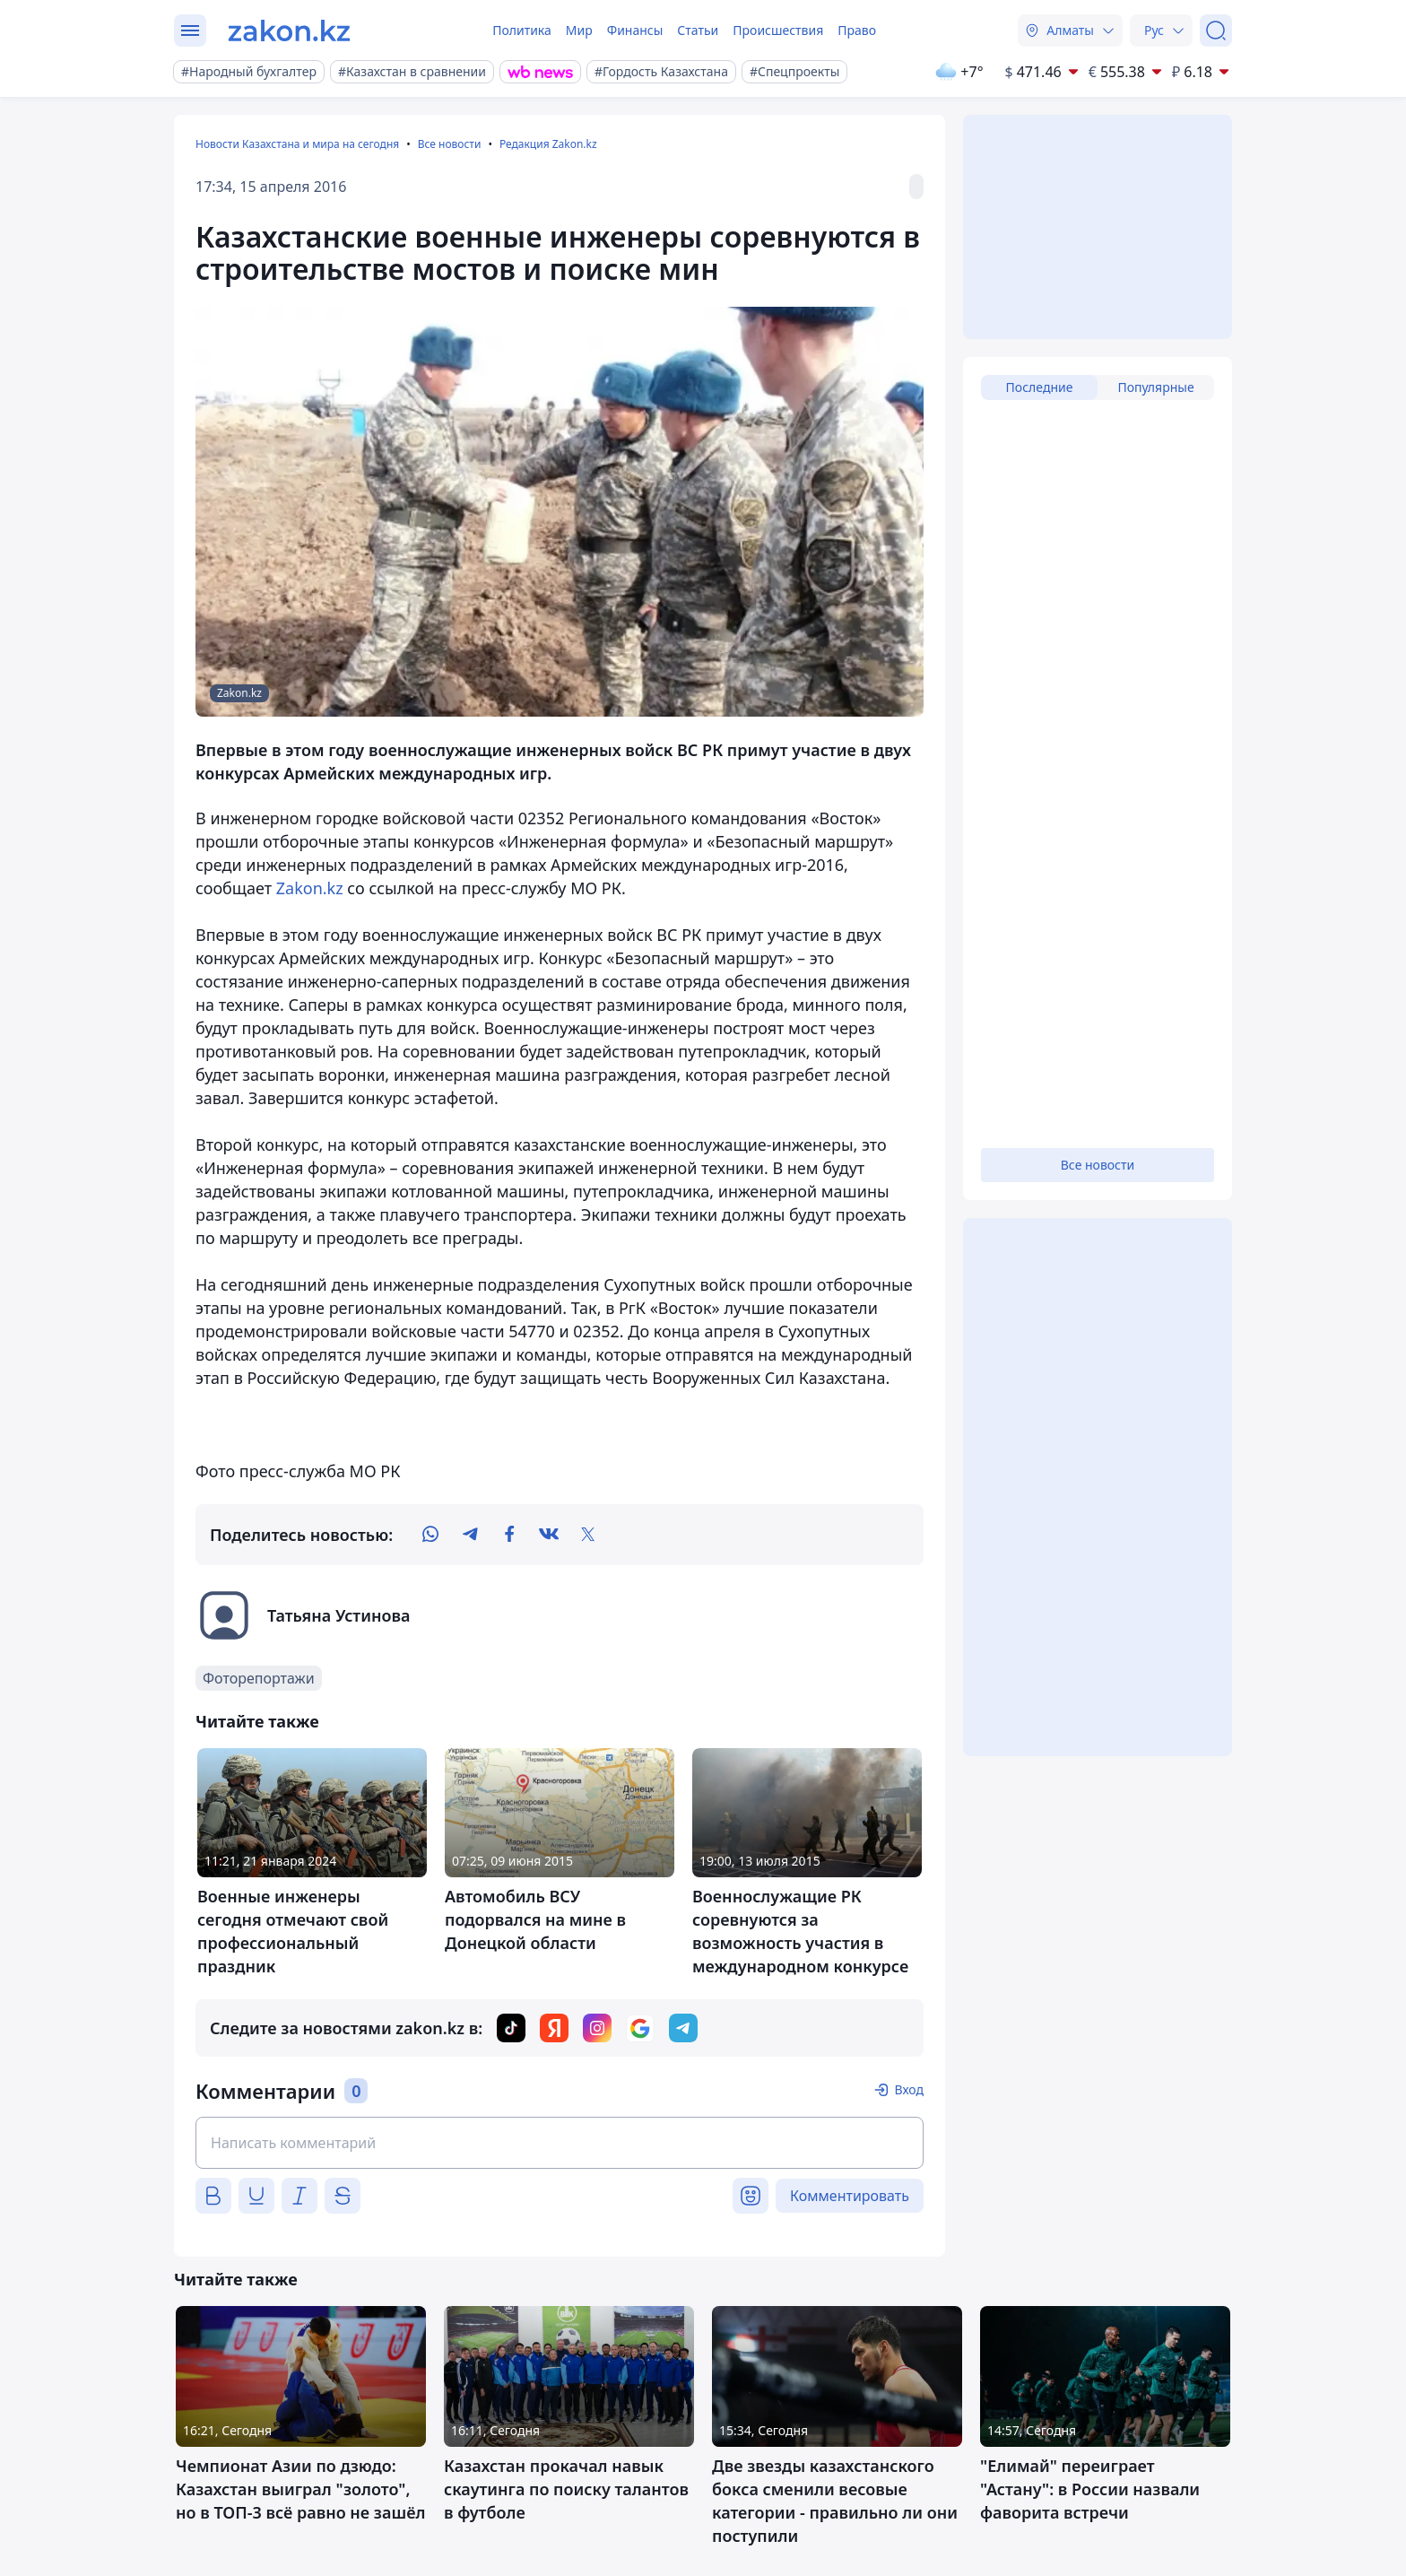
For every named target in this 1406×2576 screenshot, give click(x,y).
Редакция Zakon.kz (548, 144)
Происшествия (778, 30)
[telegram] (470, 1535)
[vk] (549, 1535)
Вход (909, 2089)
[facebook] (509, 1535)
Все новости (450, 144)
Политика (521, 30)
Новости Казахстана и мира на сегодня (297, 144)
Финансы (635, 30)
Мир (579, 30)
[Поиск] (1216, 30)
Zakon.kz (309, 888)
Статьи (697, 30)
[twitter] (588, 1535)
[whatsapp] (430, 1535)
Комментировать (849, 2196)
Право (857, 30)
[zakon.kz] (289, 30)
